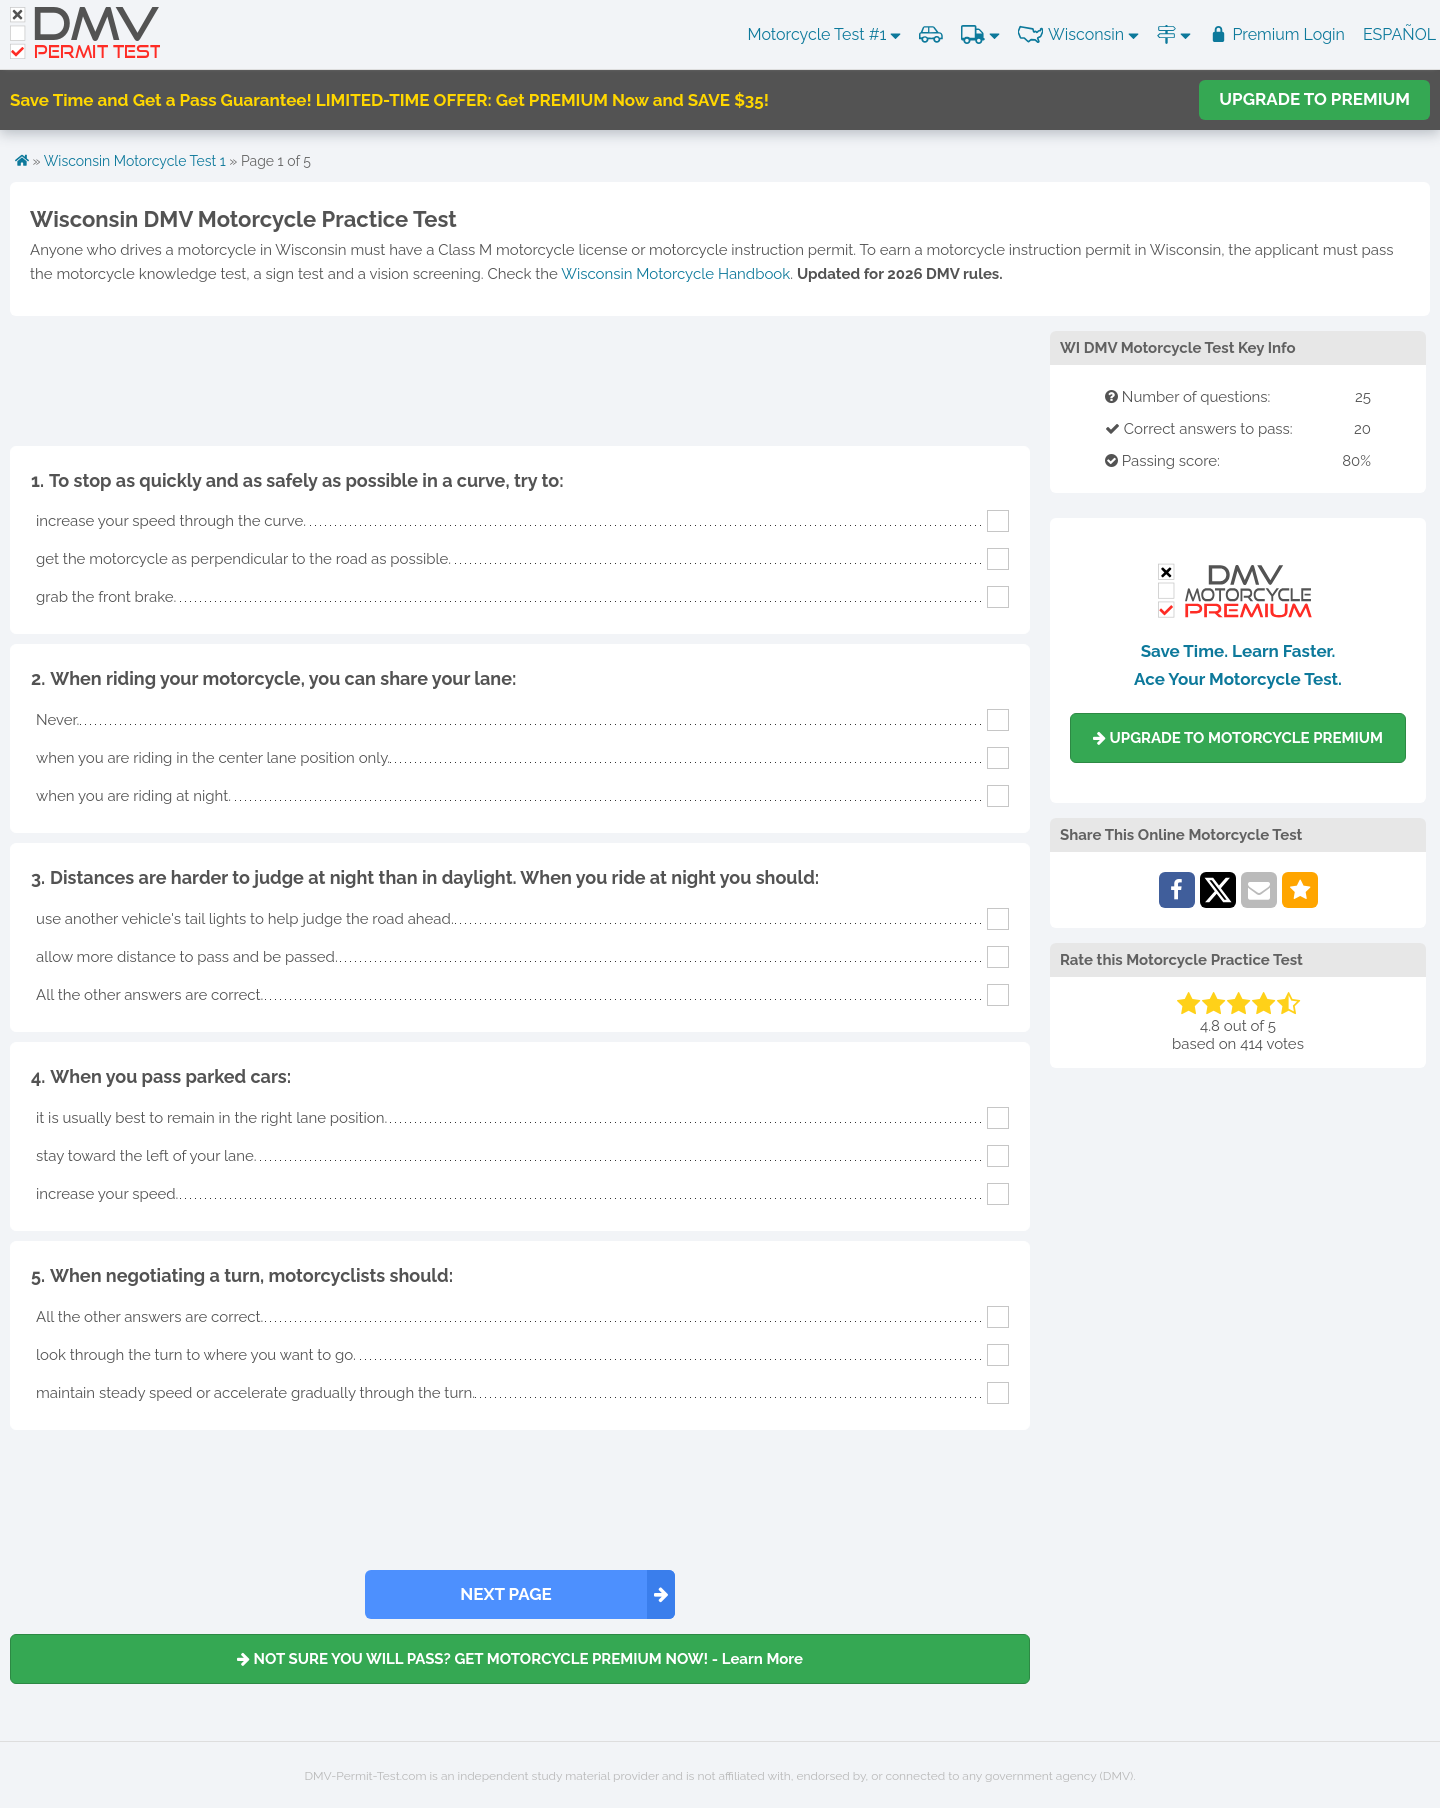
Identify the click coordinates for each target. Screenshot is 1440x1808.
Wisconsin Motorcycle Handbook (675, 274)
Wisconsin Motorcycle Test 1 (135, 161)
